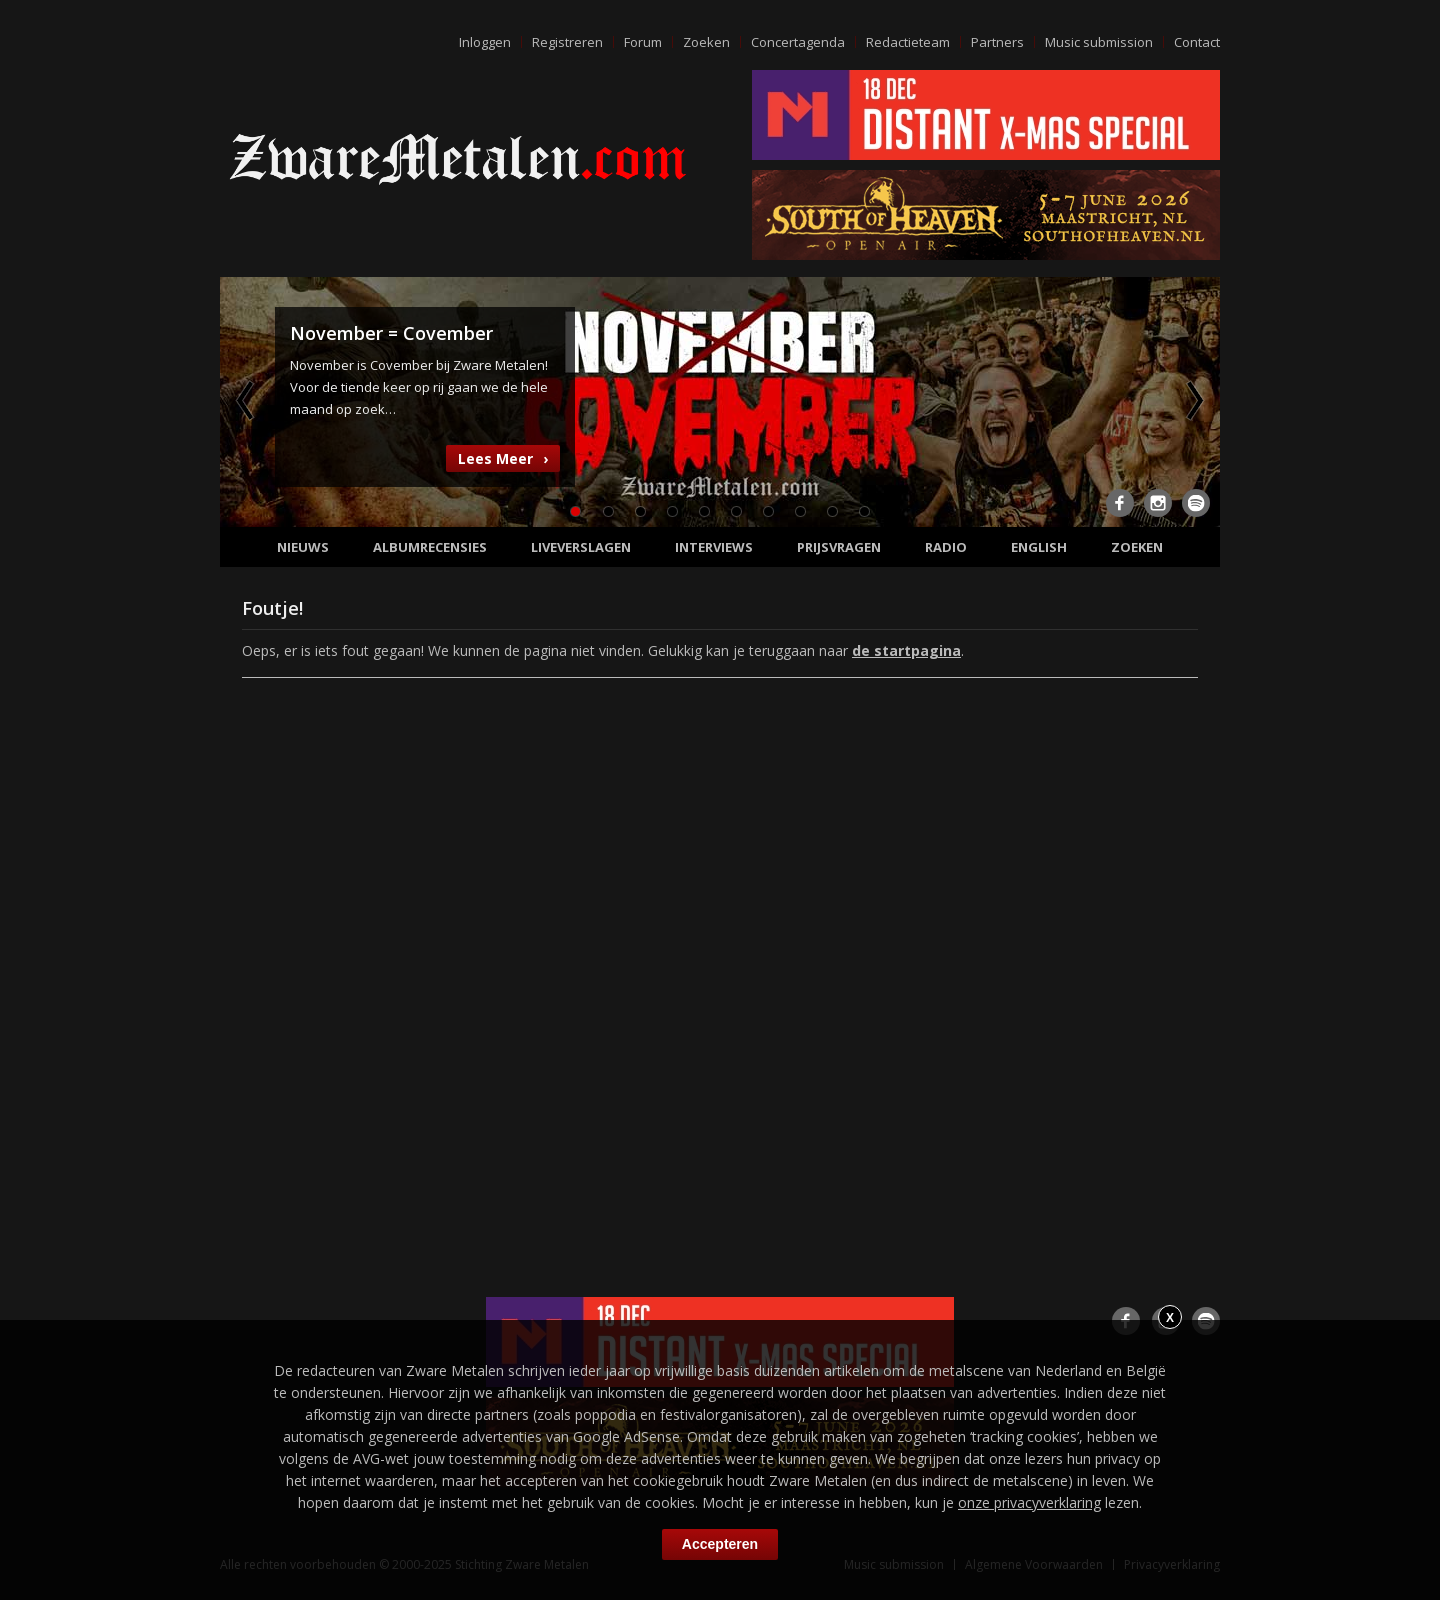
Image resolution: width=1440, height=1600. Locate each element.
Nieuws (303, 547)
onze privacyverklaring (1029, 1502)
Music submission (1099, 42)
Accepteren (720, 1544)
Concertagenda (798, 42)
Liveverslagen (581, 547)
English (1039, 547)
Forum (643, 42)
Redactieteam (908, 42)
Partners (997, 42)
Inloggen (485, 42)
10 (864, 511)
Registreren (567, 42)
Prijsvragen (839, 547)
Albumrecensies (430, 547)
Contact (1197, 42)
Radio (946, 547)
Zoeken (706, 42)
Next (1193, 400)
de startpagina (906, 650)
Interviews (714, 547)
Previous (247, 400)
